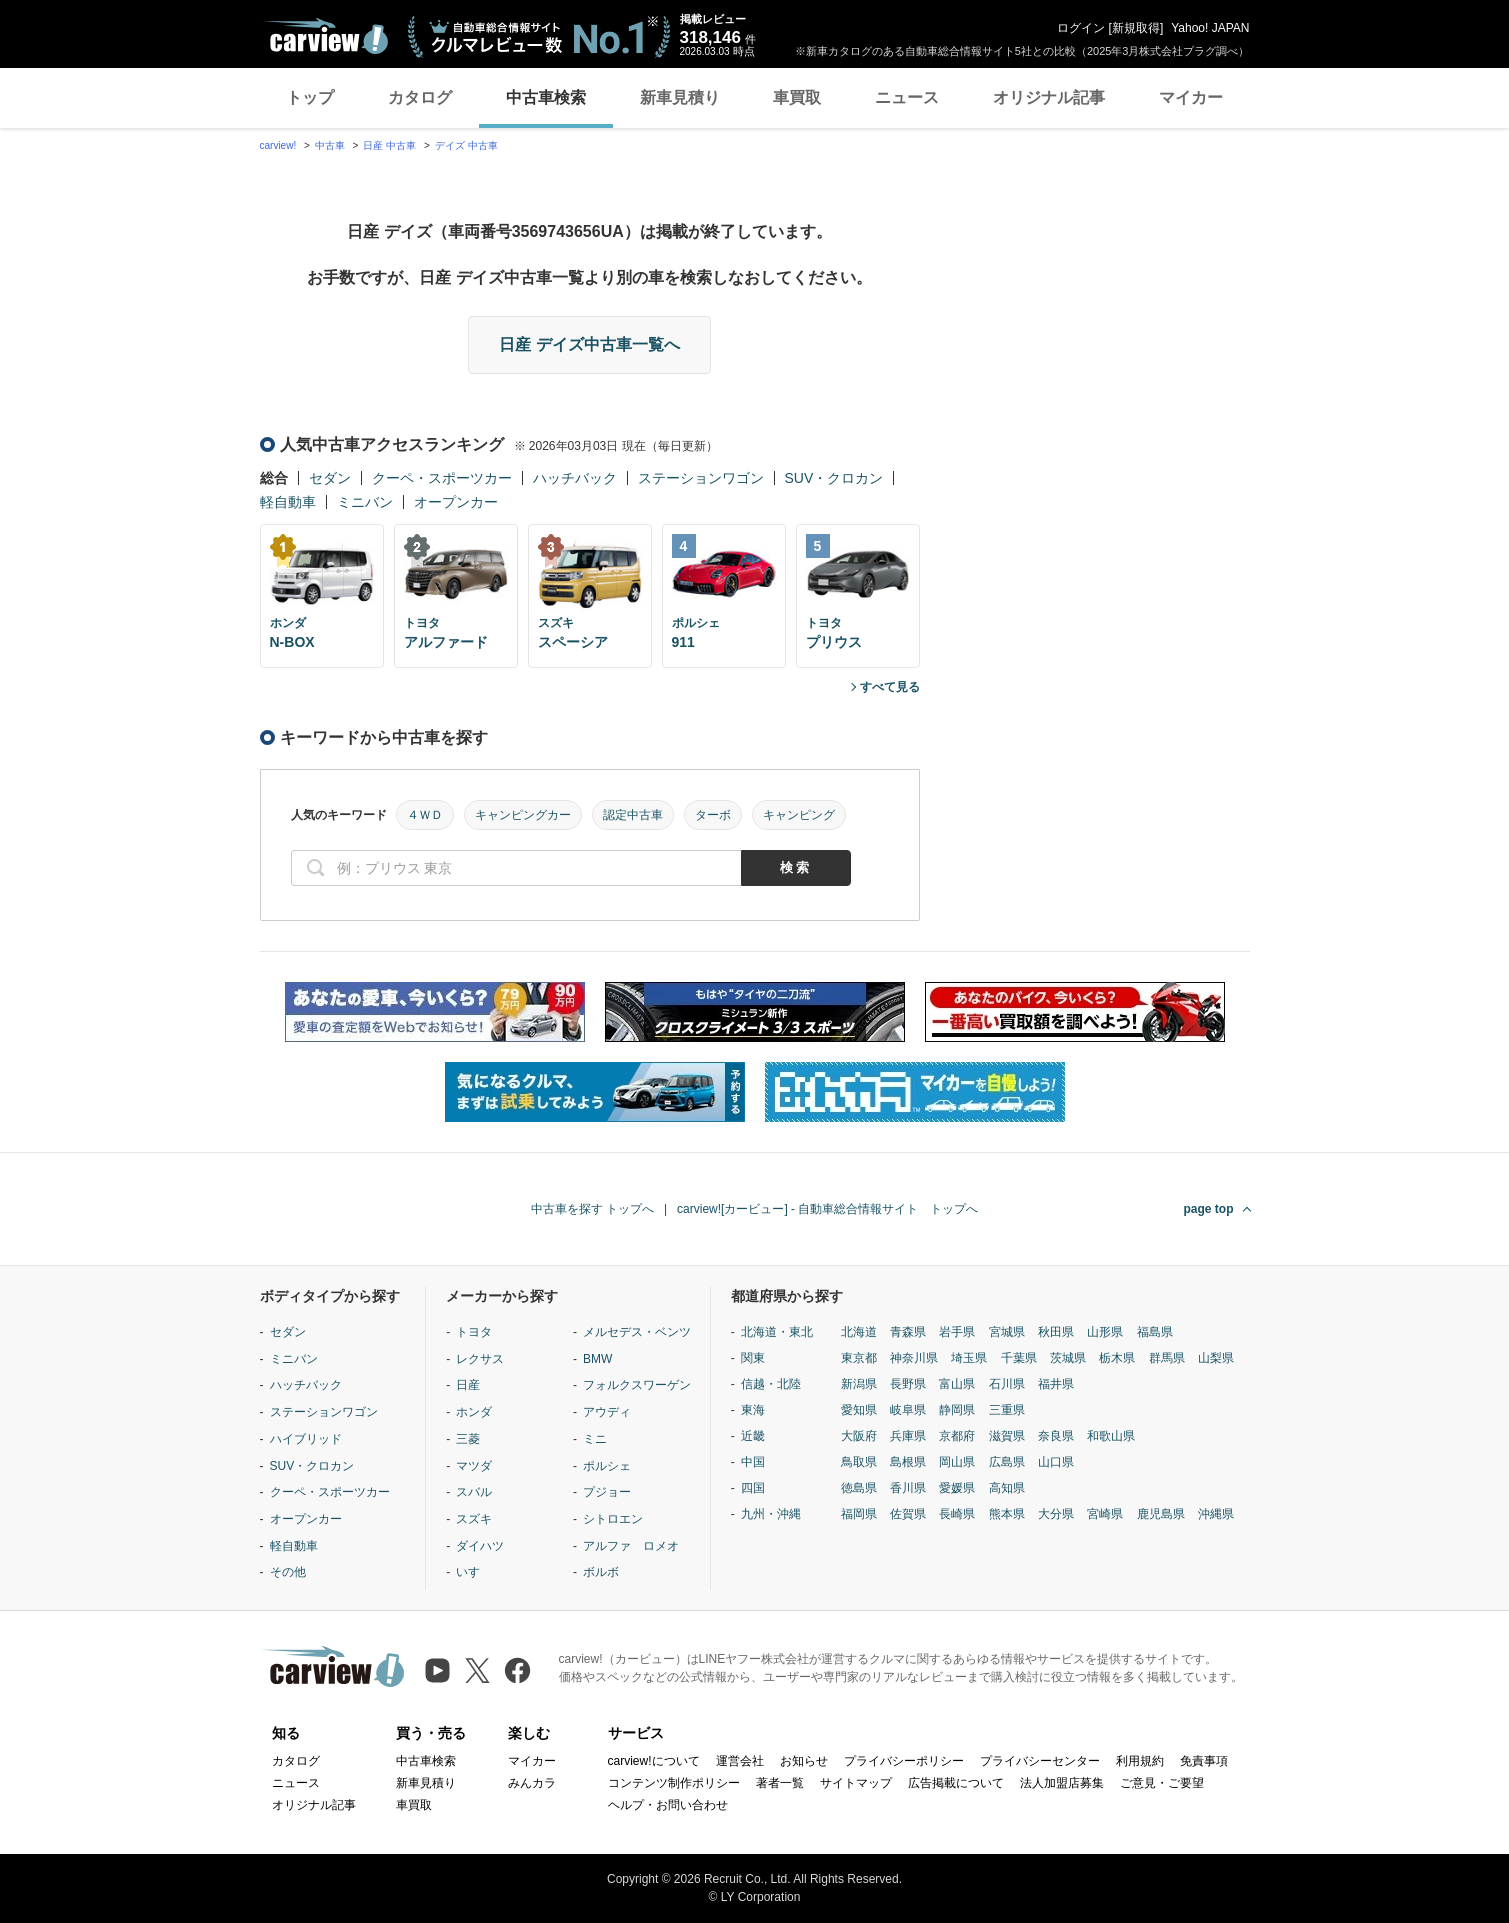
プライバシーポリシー (904, 1761)
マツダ (474, 1466)
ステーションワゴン (701, 478)
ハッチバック (575, 478)
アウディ (607, 1412)
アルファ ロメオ (631, 1546)
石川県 (1007, 1384)
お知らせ (804, 1761)
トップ (310, 97)
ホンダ (474, 1412)
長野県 (908, 1384)
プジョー (607, 1492)
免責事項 (1204, 1761)
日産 (468, 1385)
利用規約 (1140, 1761)
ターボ (713, 815)
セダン (330, 478)
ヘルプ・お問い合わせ (668, 1805)
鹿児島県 (1161, 1514)
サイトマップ (856, 1783)
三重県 (1007, 1410)
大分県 (1056, 1514)
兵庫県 (908, 1436)
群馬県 (1167, 1358)
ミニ (595, 1439)
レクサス (480, 1359)
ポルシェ (607, 1466)
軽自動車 (288, 502)
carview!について (654, 1761)
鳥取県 (859, 1462)
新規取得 (1136, 28)
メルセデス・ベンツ (637, 1332)
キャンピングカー (523, 815)
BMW (597, 1359)
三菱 (468, 1439)
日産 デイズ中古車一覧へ (589, 344)
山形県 (1105, 1332)
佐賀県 (908, 1514)
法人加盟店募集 (1062, 1783)
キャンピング (799, 815)
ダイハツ (480, 1546)
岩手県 (957, 1332)
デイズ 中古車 (466, 145)
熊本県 (1007, 1514)
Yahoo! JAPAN (1210, 28)
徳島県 (859, 1488)
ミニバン (365, 502)
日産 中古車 (389, 145)
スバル (474, 1492)
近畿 (753, 1436)
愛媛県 (957, 1488)
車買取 (797, 97)
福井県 (1056, 1384)
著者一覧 (780, 1783)
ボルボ (601, 1572)
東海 (753, 1410)
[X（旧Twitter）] (477, 1670)
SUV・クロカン (834, 478)
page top (1209, 1209)
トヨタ (474, 1332)
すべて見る (890, 687)
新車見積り (680, 97)
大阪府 (859, 1436)
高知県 (1007, 1488)
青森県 (908, 1332)
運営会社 (740, 1761)
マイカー (1191, 97)
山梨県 (1216, 1358)
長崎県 (957, 1514)
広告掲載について (956, 1783)
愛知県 (859, 1410)
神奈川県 (914, 1358)
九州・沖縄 (771, 1514)
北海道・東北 (777, 1332)
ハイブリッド (306, 1439)
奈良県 (1056, 1436)
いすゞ (474, 1572)
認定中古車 (633, 815)
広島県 (1007, 1462)
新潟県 (859, 1384)
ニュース (907, 97)
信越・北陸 (771, 1384)
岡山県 (957, 1462)
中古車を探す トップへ (592, 1209)
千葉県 (1019, 1358)
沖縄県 (1216, 1514)
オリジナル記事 (1049, 97)
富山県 (957, 1384)
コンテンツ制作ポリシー (674, 1783)
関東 (753, 1358)
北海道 (859, 1332)
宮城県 (1007, 1332)
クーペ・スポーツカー (442, 478)
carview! (278, 145)
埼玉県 (969, 1358)
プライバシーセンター (1040, 1761)
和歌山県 (1111, 1436)
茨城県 (1068, 1358)
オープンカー (456, 502)
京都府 (957, 1436)
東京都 (859, 1358)
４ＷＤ (425, 815)
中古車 (330, 145)
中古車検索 (546, 97)
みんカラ (532, 1783)
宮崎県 (1105, 1514)
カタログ (420, 97)
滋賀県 (1007, 1436)
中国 (753, 1462)
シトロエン (613, 1519)
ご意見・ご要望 (1162, 1783)
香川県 (908, 1488)
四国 (753, 1488)
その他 (288, 1572)
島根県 (908, 1462)
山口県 (1056, 1462)
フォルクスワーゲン (637, 1385)
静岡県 (957, 1410)
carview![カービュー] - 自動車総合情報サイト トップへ (827, 1209)
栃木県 (1117, 1358)
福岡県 (859, 1514)
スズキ (474, 1519)
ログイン (1081, 28)
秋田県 (1056, 1332)
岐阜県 (908, 1410)
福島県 (1155, 1332)
